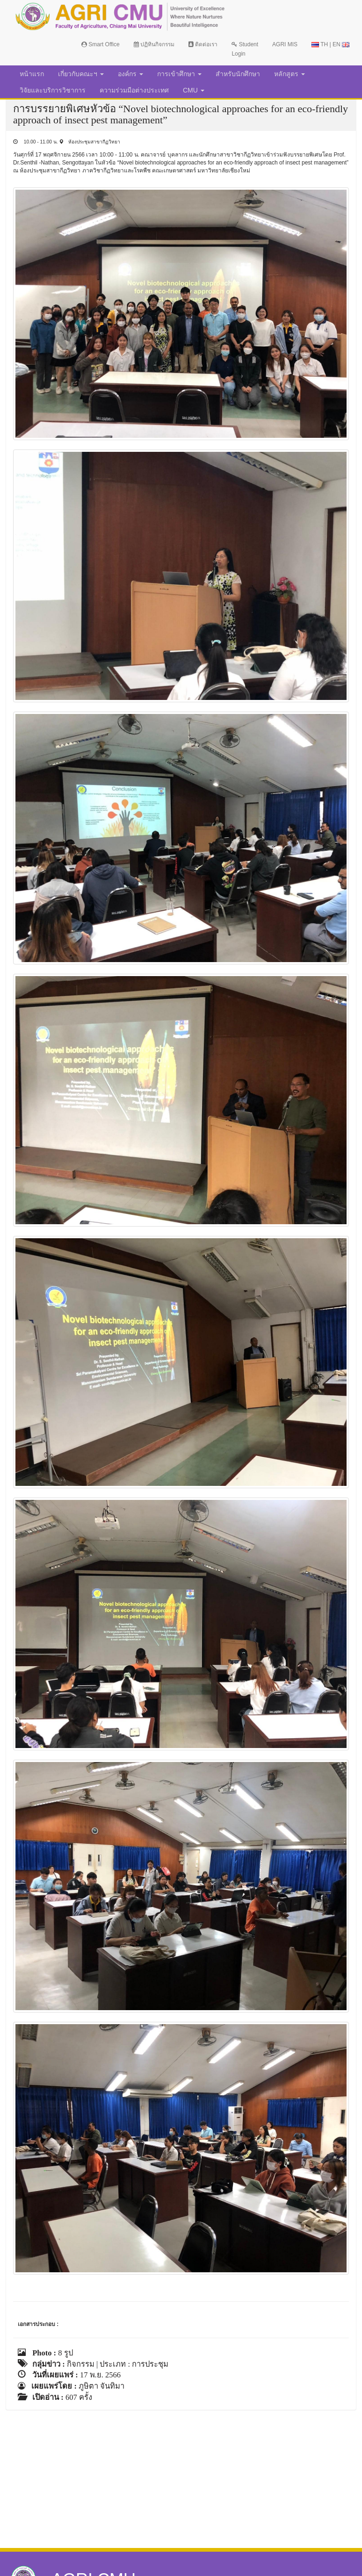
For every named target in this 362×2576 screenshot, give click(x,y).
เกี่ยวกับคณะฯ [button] (81, 74)
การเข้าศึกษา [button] (179, 74)
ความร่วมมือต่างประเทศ (134, 90)
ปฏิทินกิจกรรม (154, 44)
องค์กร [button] (130, 74)
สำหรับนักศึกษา (238, 74)
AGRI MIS (284, 44)
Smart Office (100, 44)
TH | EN (330, 44)
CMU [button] (193, 90)
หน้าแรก (32, 74)
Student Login (245, 49)
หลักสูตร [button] (289, 74)
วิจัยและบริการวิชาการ (53, 90)
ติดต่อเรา (202, 44)
